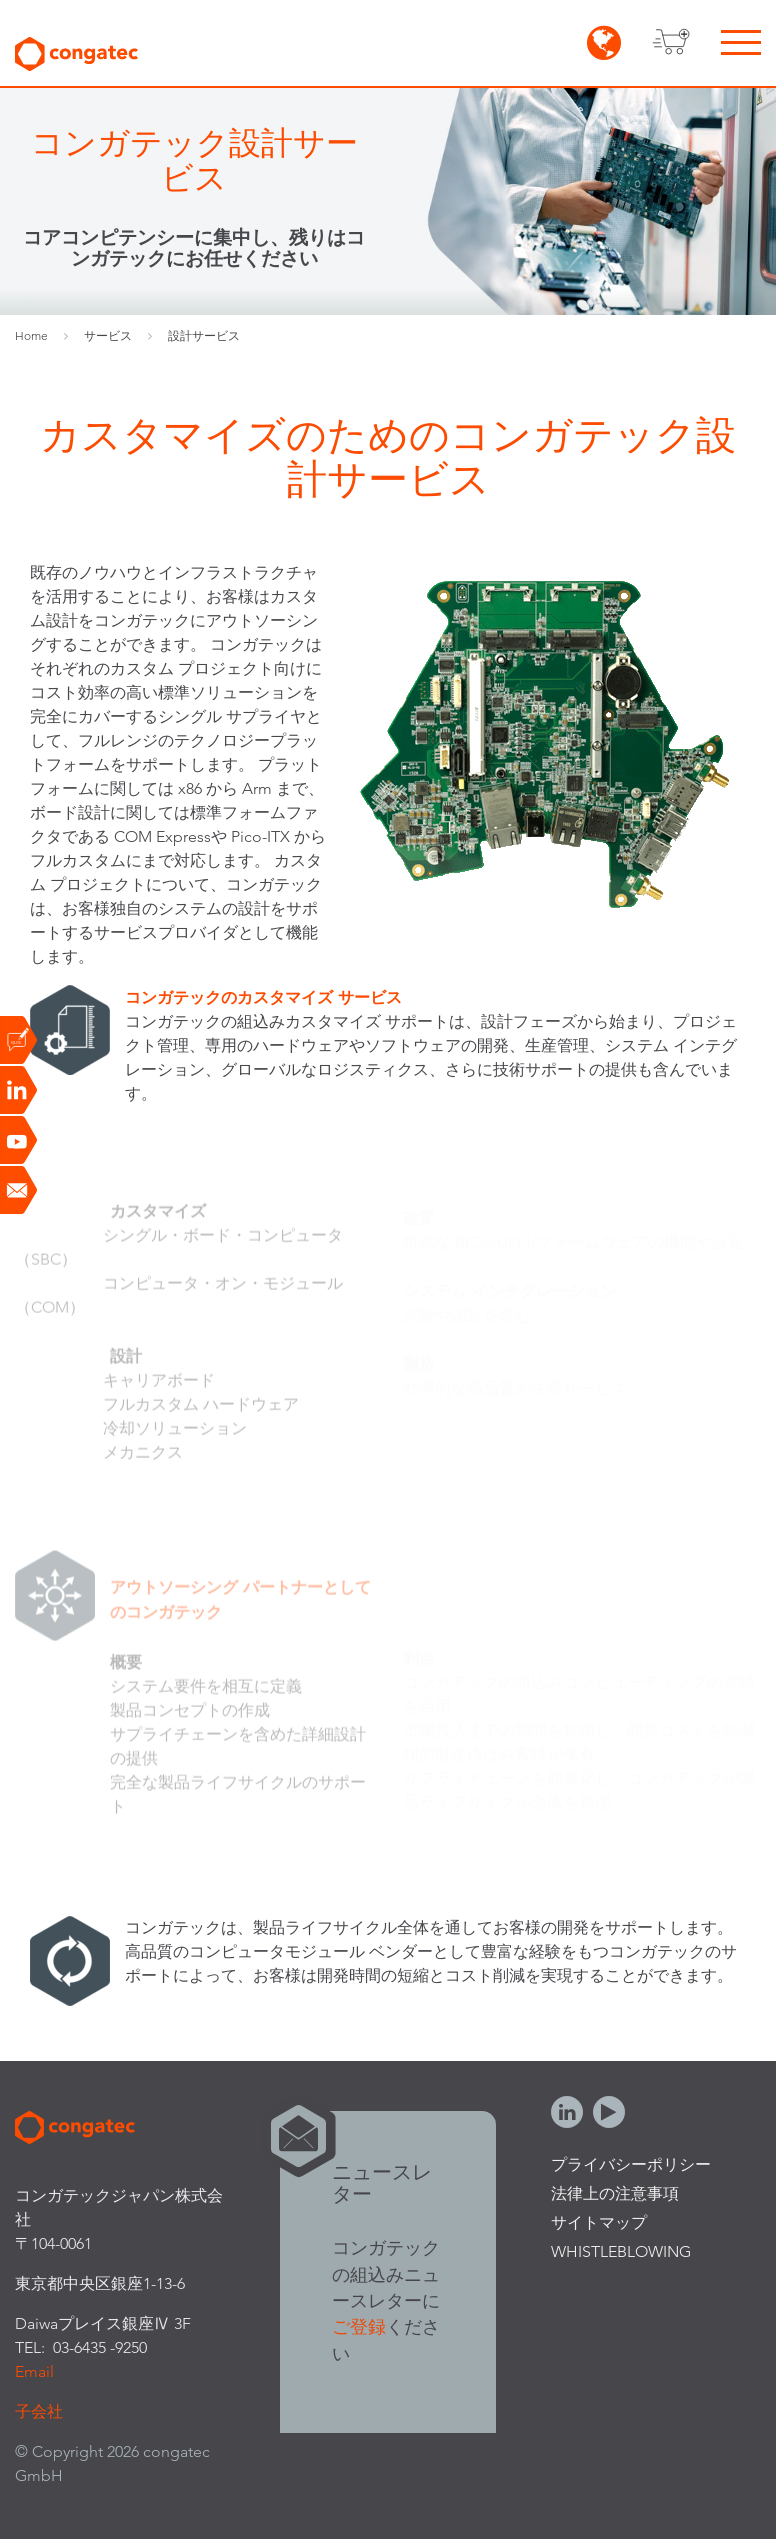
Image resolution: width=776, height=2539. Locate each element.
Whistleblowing (621, 2251)
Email (34, 2371)
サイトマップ (599, 2222)
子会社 (39, 2411)
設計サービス (204, 335)
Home (31, 335)
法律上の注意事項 (615, 2193)
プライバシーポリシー (631, 2164)
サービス (108, 335)
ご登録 (359, 2326)
